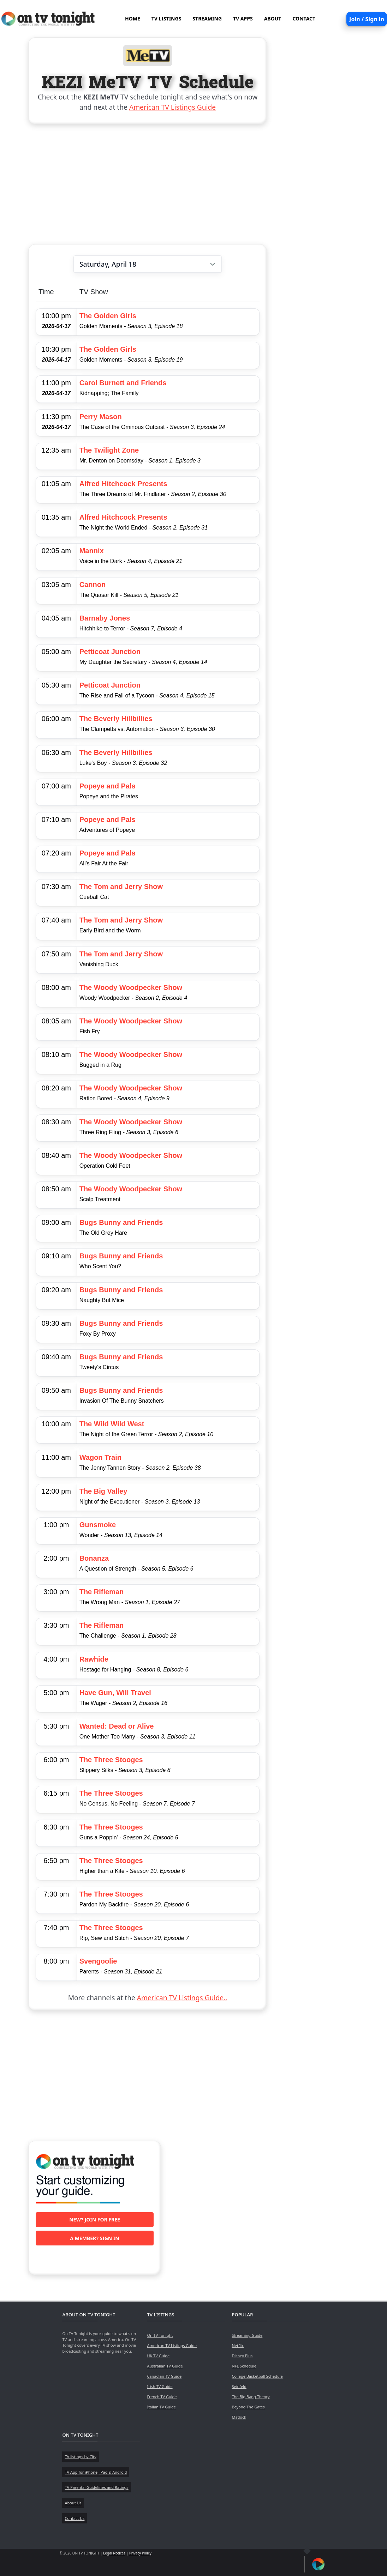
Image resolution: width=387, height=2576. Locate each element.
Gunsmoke (97, 1525)
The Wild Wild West (111, 1424)
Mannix (91, 551)
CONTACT (303, 18)
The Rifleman (101, 1592)
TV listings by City (80, 2456)
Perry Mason (100, 417)
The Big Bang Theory (250, 2396)
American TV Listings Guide (172, 107)
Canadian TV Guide (164, 2376)
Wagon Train (100, 1457)
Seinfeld (239, 2386)
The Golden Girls (107, 316)
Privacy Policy (140, 2553)
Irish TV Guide (159, 2386)
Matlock (239, 2417)
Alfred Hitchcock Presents (123, 484)
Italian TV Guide (161, 2406)
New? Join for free (94, 2219)
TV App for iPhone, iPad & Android (96, 2472)
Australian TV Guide (165, 2366)
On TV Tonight (160, 2335)
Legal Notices (114, 2553)
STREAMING (207, 18)
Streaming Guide (247, 2335)
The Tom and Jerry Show (121, 886)
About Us (73, 2502)
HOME (132, 18)
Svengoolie (98, 1961)
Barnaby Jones (104, 618)
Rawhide (93, 1659)
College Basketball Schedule (257, 2376)
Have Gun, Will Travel (115, 1693)
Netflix (238, 2345)
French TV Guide (162, 2396)
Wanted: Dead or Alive (116, 1726)
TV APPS (243, 18)
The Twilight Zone (109, 450)
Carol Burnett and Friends (123, 383)
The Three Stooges (111, 1760)
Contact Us (74, 2518)
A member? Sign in (94, 2238)
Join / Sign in (366, 19)
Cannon (92, 584)
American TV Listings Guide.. (182, 1997)
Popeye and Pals (107, 786)
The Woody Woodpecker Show (131, 987)
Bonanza (94, 1558)
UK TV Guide (158, 2355)
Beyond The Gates (248, 2406)
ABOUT (272, 18)
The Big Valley (103, 1491)
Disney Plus (242, 2355)
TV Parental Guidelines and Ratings (96, 2487)
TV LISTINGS (166, 18)
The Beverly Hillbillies (116, 718)
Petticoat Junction (110, 651)
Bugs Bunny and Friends (121, 1222)
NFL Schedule (244, 2366)
